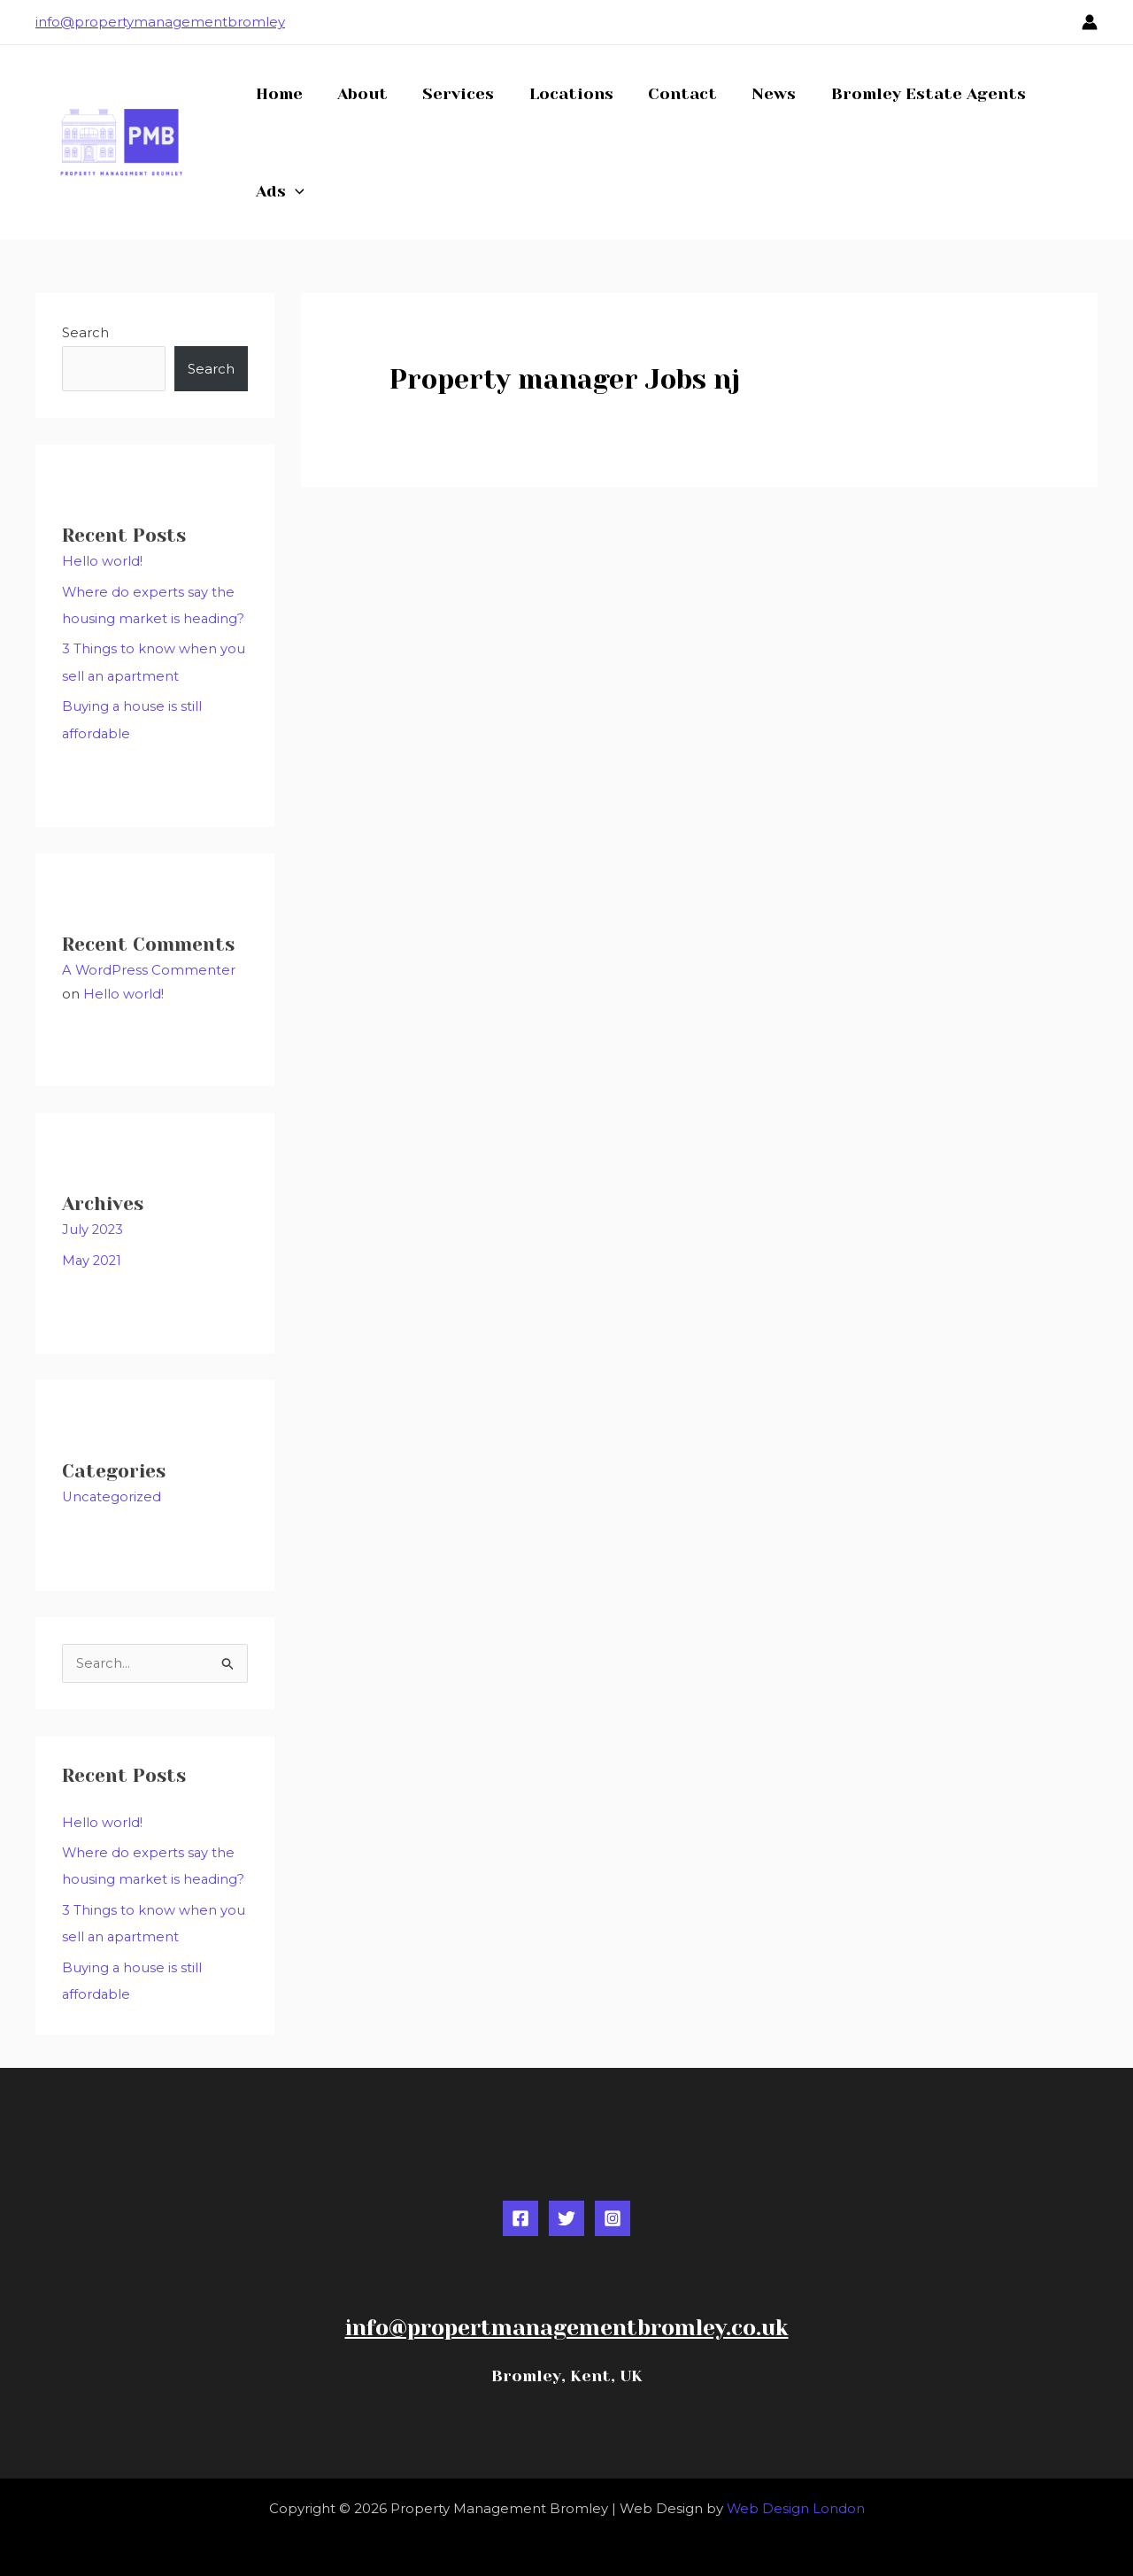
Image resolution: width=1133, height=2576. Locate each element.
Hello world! (102, 560)
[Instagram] (612, 2209)
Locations (561, 94)
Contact (669, 94)
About (358, 94)
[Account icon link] (1090, 22)
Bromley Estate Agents (909, 94)
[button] (293, 191)
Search (85, 332)
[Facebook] (520, 2209)
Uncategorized (112, 1491)
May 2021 (93, 1254)
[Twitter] (566, 2209)
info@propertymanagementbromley (160, 21)
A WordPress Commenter (149, 966)
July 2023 (93, 1224)
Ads (278, 191)
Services (451, 94)
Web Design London (795, 2499)
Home (277, 94)
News (758, 94)
